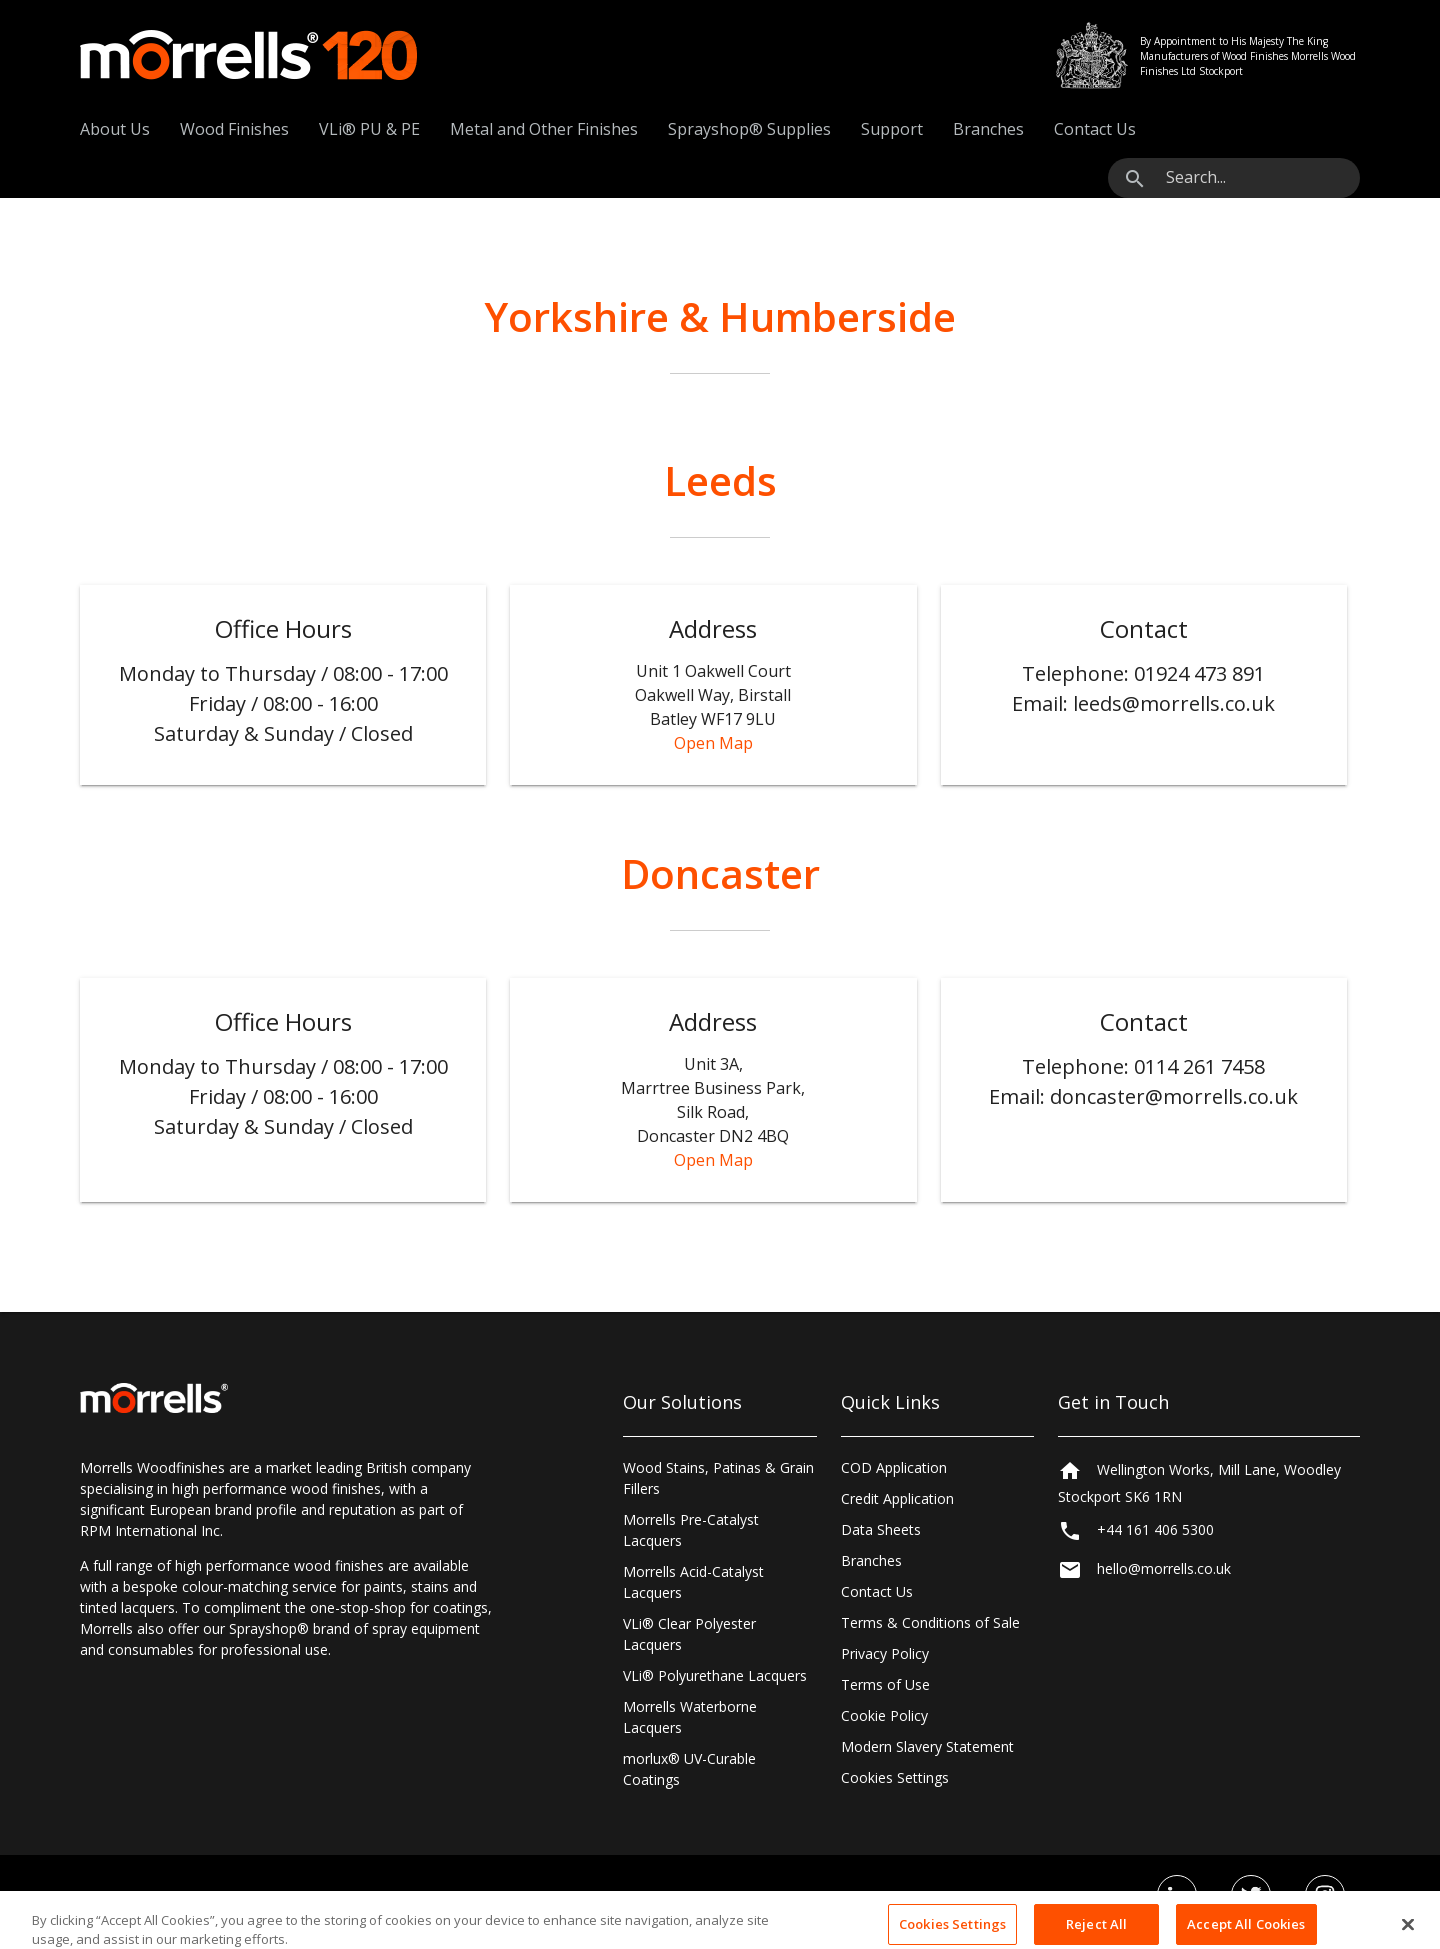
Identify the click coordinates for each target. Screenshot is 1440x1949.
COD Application (894, 1467)
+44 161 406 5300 (1155, 1529)
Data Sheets (881, 1529)
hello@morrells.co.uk (1164, 1568)
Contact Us (1095, 129)
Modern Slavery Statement (927, 1746)
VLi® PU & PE (369, 129)
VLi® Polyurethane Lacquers (715, 1675)
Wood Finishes (234, 129)
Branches (988, 129)
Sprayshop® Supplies (749, 129)
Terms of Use (885, 1684)
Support (892, 129)
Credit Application (897, 1498)
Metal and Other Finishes (544, 129)
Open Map (713, 743)
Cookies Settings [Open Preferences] (895, 1777)
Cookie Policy (884, 1715)
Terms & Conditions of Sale (930, 1622)
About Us (115, 129)
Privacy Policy (885, 1653)
